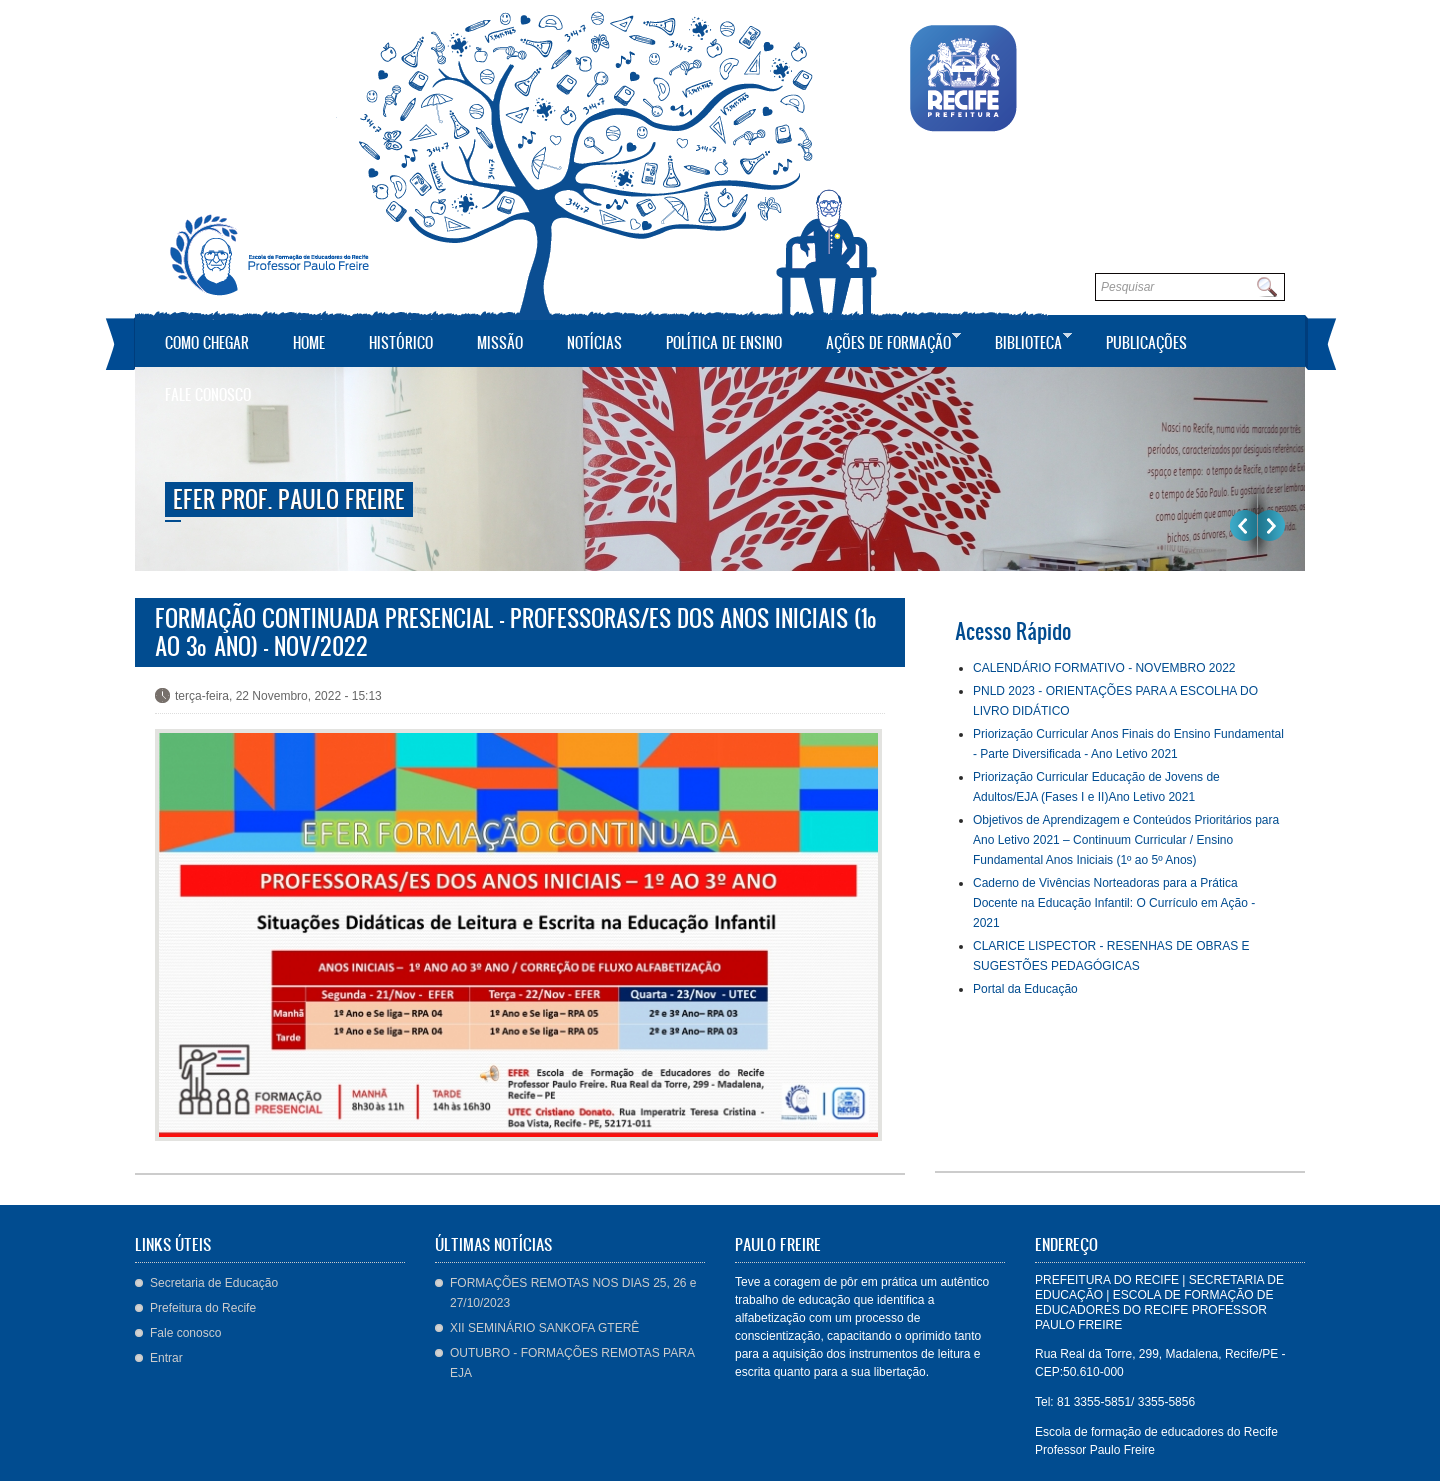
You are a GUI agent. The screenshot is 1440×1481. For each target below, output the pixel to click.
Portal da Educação (1025, 989)
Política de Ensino (724, 342)
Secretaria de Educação (214, 1283)
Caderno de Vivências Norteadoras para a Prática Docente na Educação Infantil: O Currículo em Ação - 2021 (1114, 903)
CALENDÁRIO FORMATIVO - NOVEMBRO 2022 (1104, 668)
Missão (500, 342)
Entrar (166, 1358)
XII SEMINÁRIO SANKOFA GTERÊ (544, 1328)
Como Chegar (207, 342)
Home (309, 342)
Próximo (1271, 525)
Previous (1243, 525)
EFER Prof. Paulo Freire (289, 499)
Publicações (1146, 342)
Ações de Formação (883, 340)
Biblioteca (1023, 340)
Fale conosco (208, 394)
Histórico (401, 342)
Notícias (594, 342)
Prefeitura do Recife (203, 1308)
